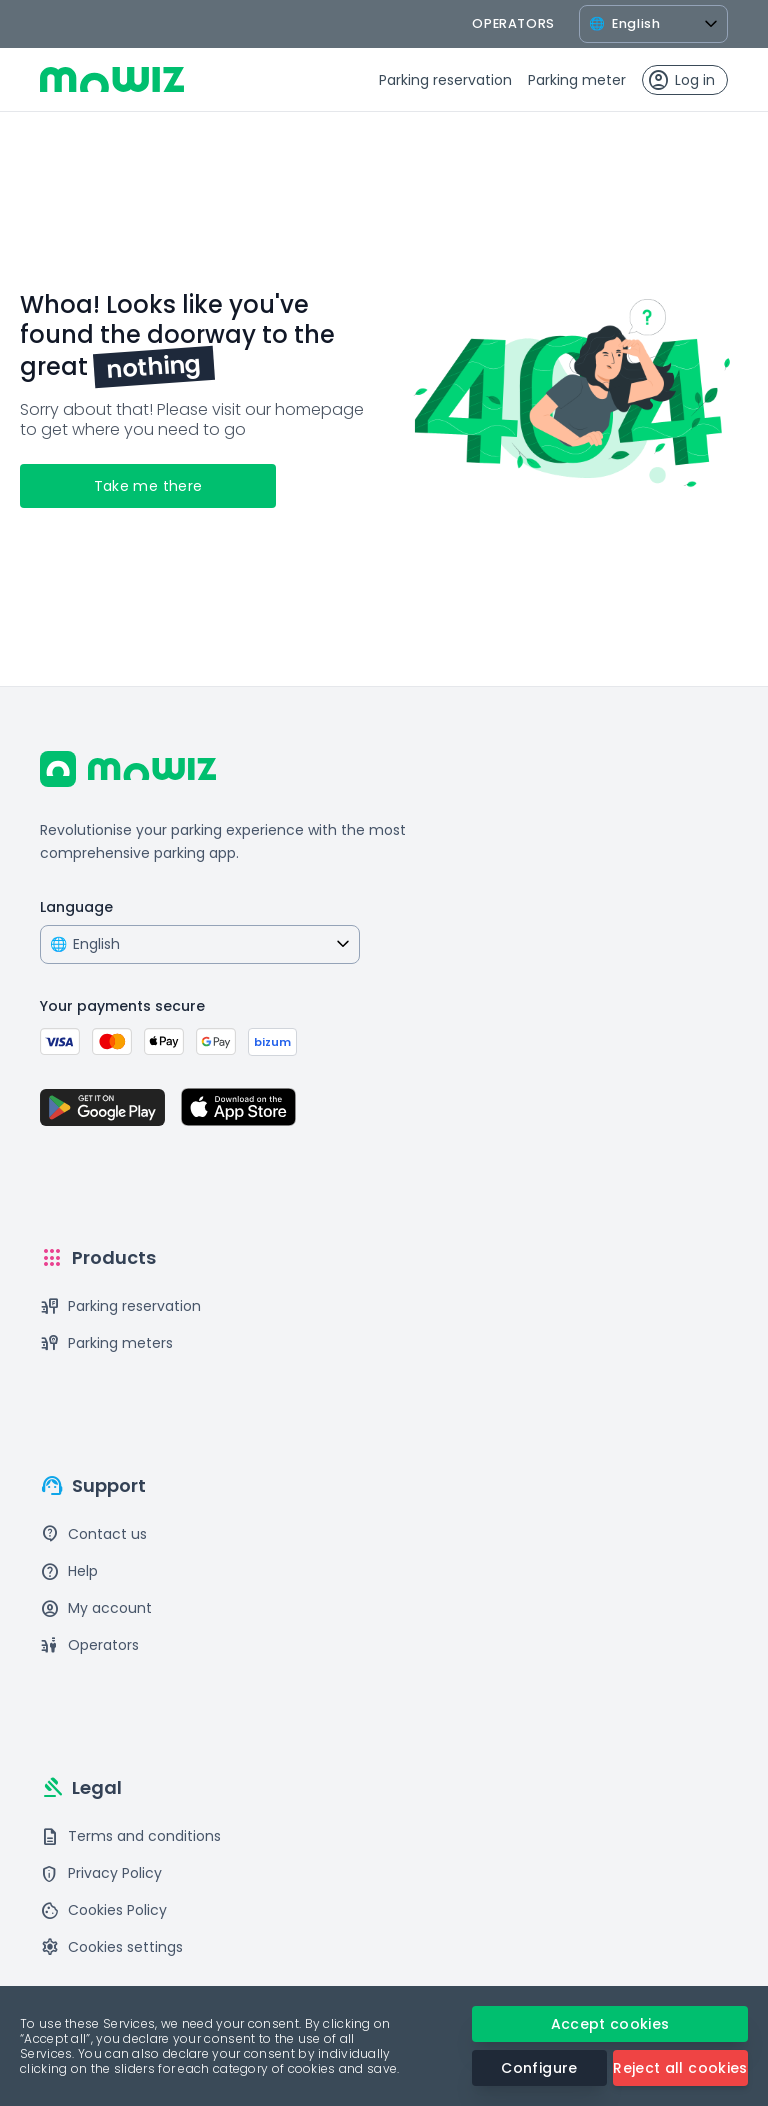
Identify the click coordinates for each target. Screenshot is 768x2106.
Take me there (148, 486)
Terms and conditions (130, 1836)
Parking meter (577, 80)
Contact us (93, 1534)
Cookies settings (111, 1947)
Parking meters (106, 1343)
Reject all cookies (680, 2068)
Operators (89, 1645)
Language (76, 907)
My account (96, 1608)
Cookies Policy (103, 1910)
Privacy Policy (101, 1873)
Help (69, 1571)
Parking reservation (445, 80)
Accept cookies (610, 2024)
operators (513, 23)
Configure (539, 2068)
